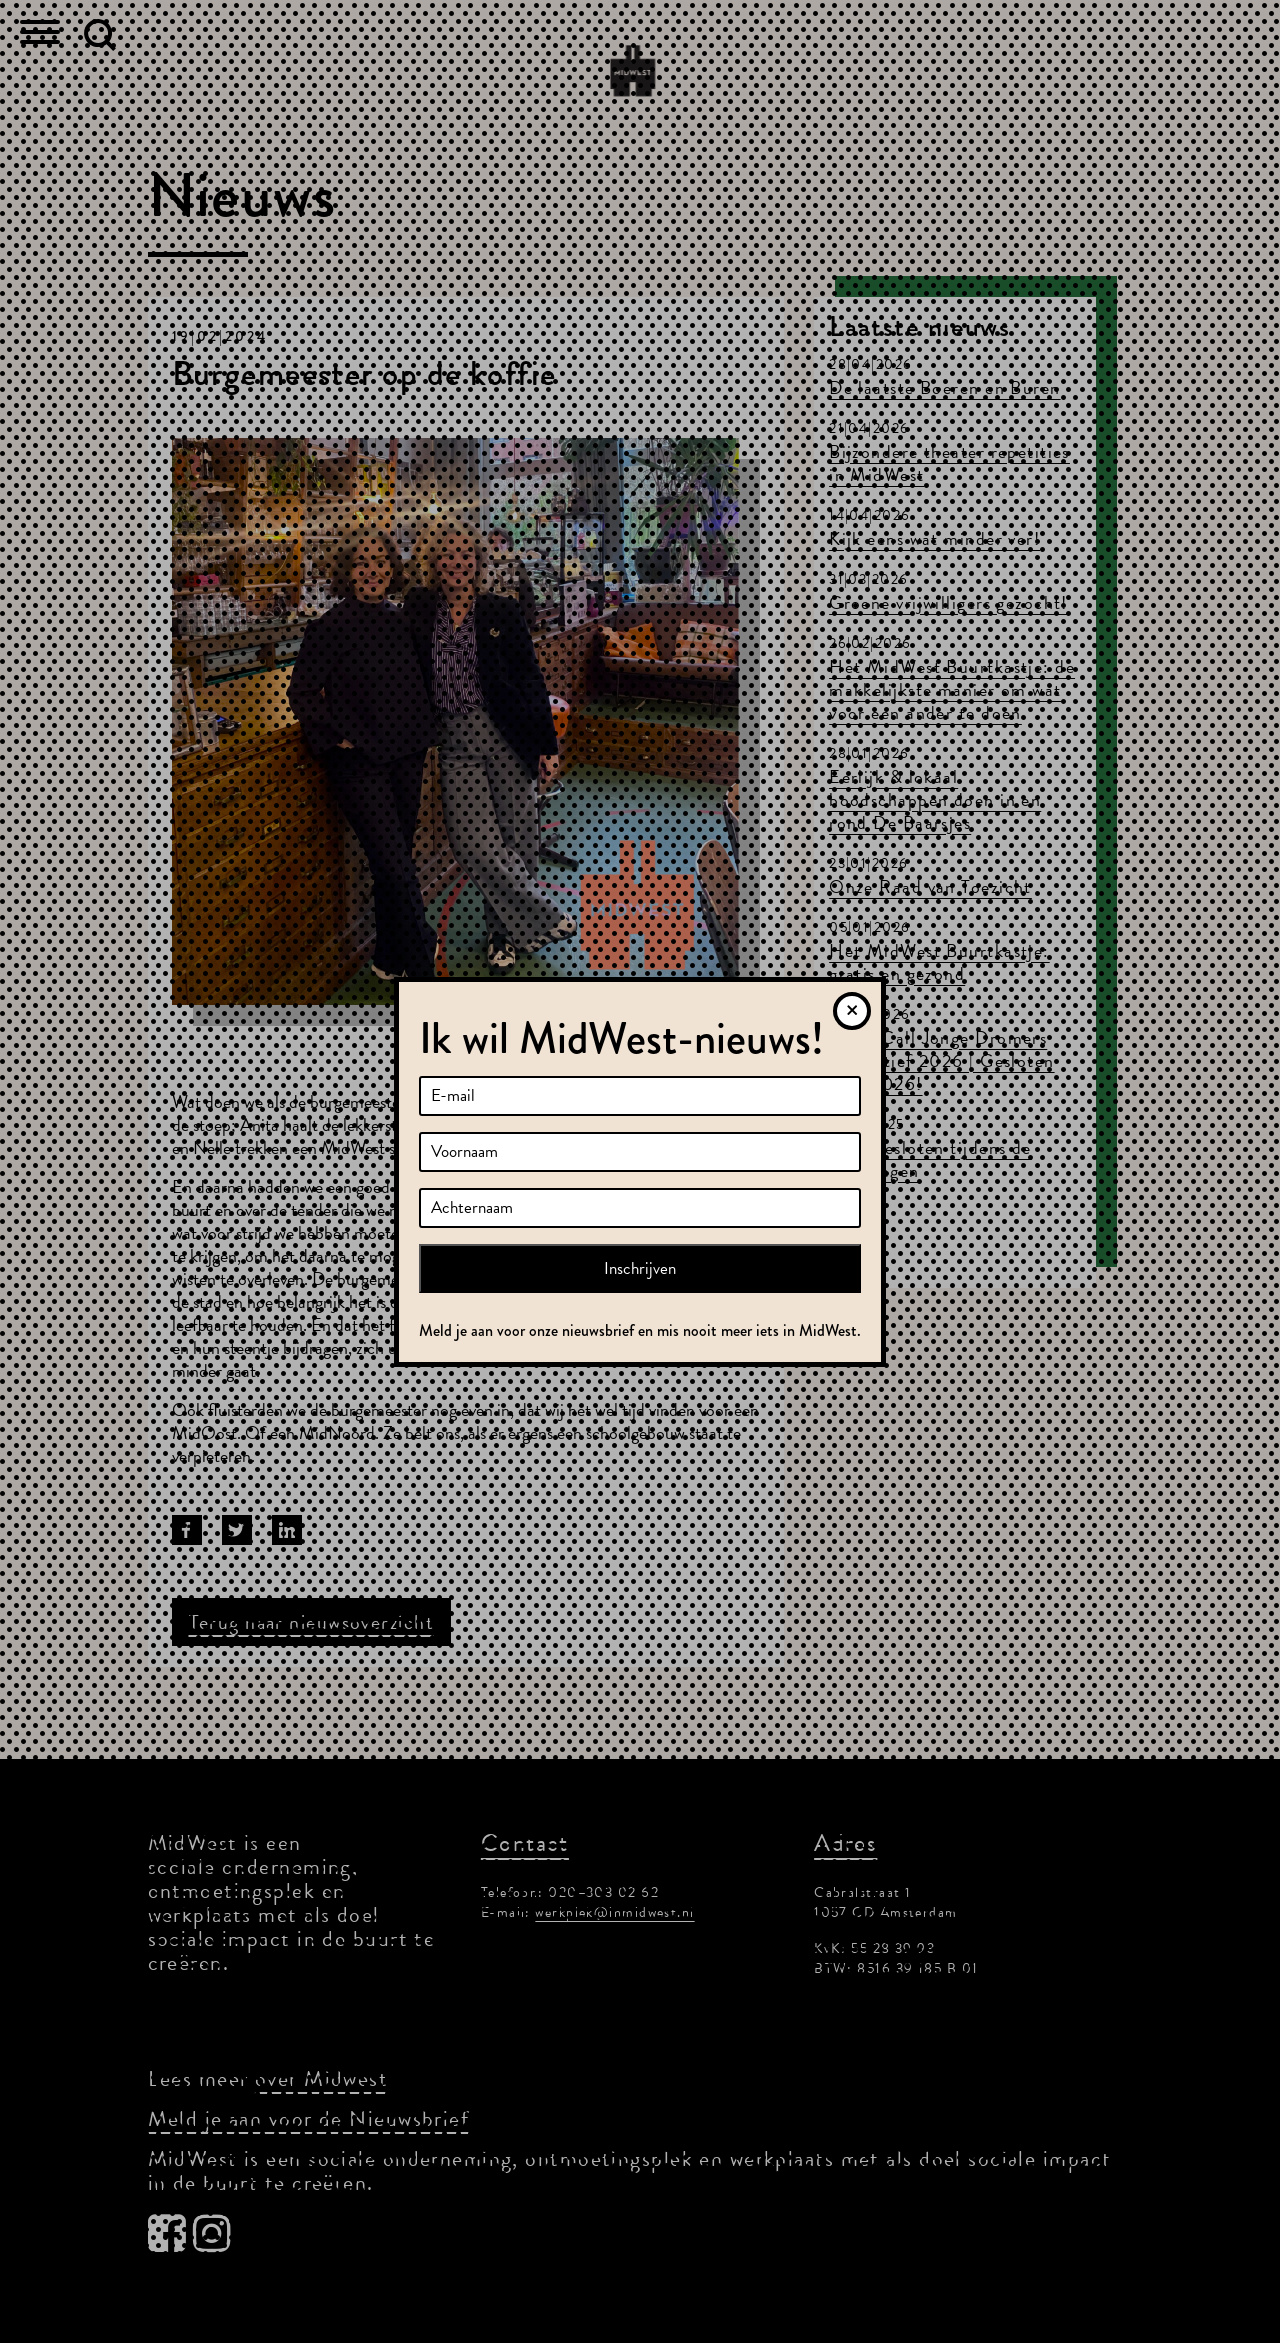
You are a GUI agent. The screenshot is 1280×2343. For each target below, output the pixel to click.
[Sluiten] (852, 1011)
